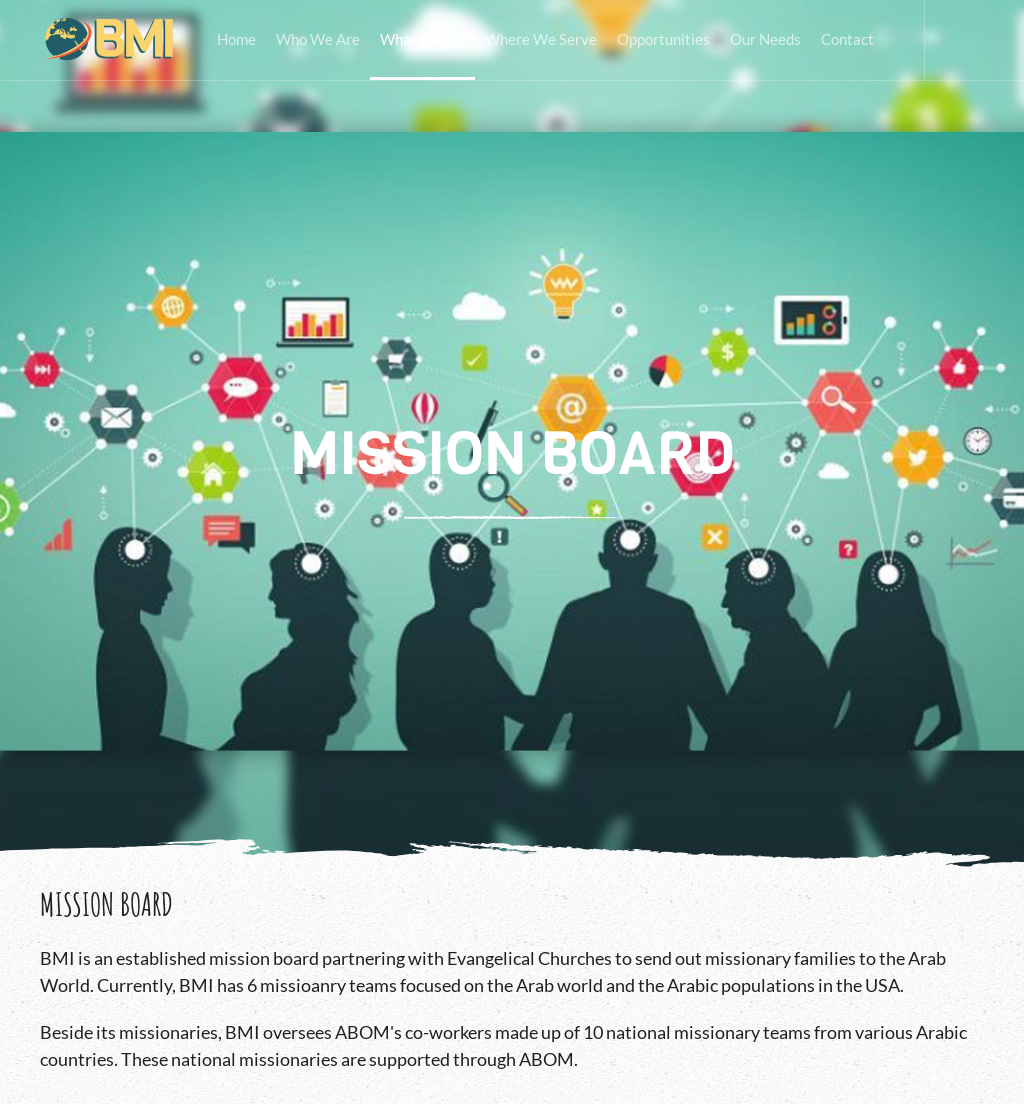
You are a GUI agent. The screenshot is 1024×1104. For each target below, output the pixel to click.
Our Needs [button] (765, 39)
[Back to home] (108, 40)
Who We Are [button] (318, 39)
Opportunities (663, 39)
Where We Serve (541, 39)
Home (236, 39)
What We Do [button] (422, 39)
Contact (847, 39)
